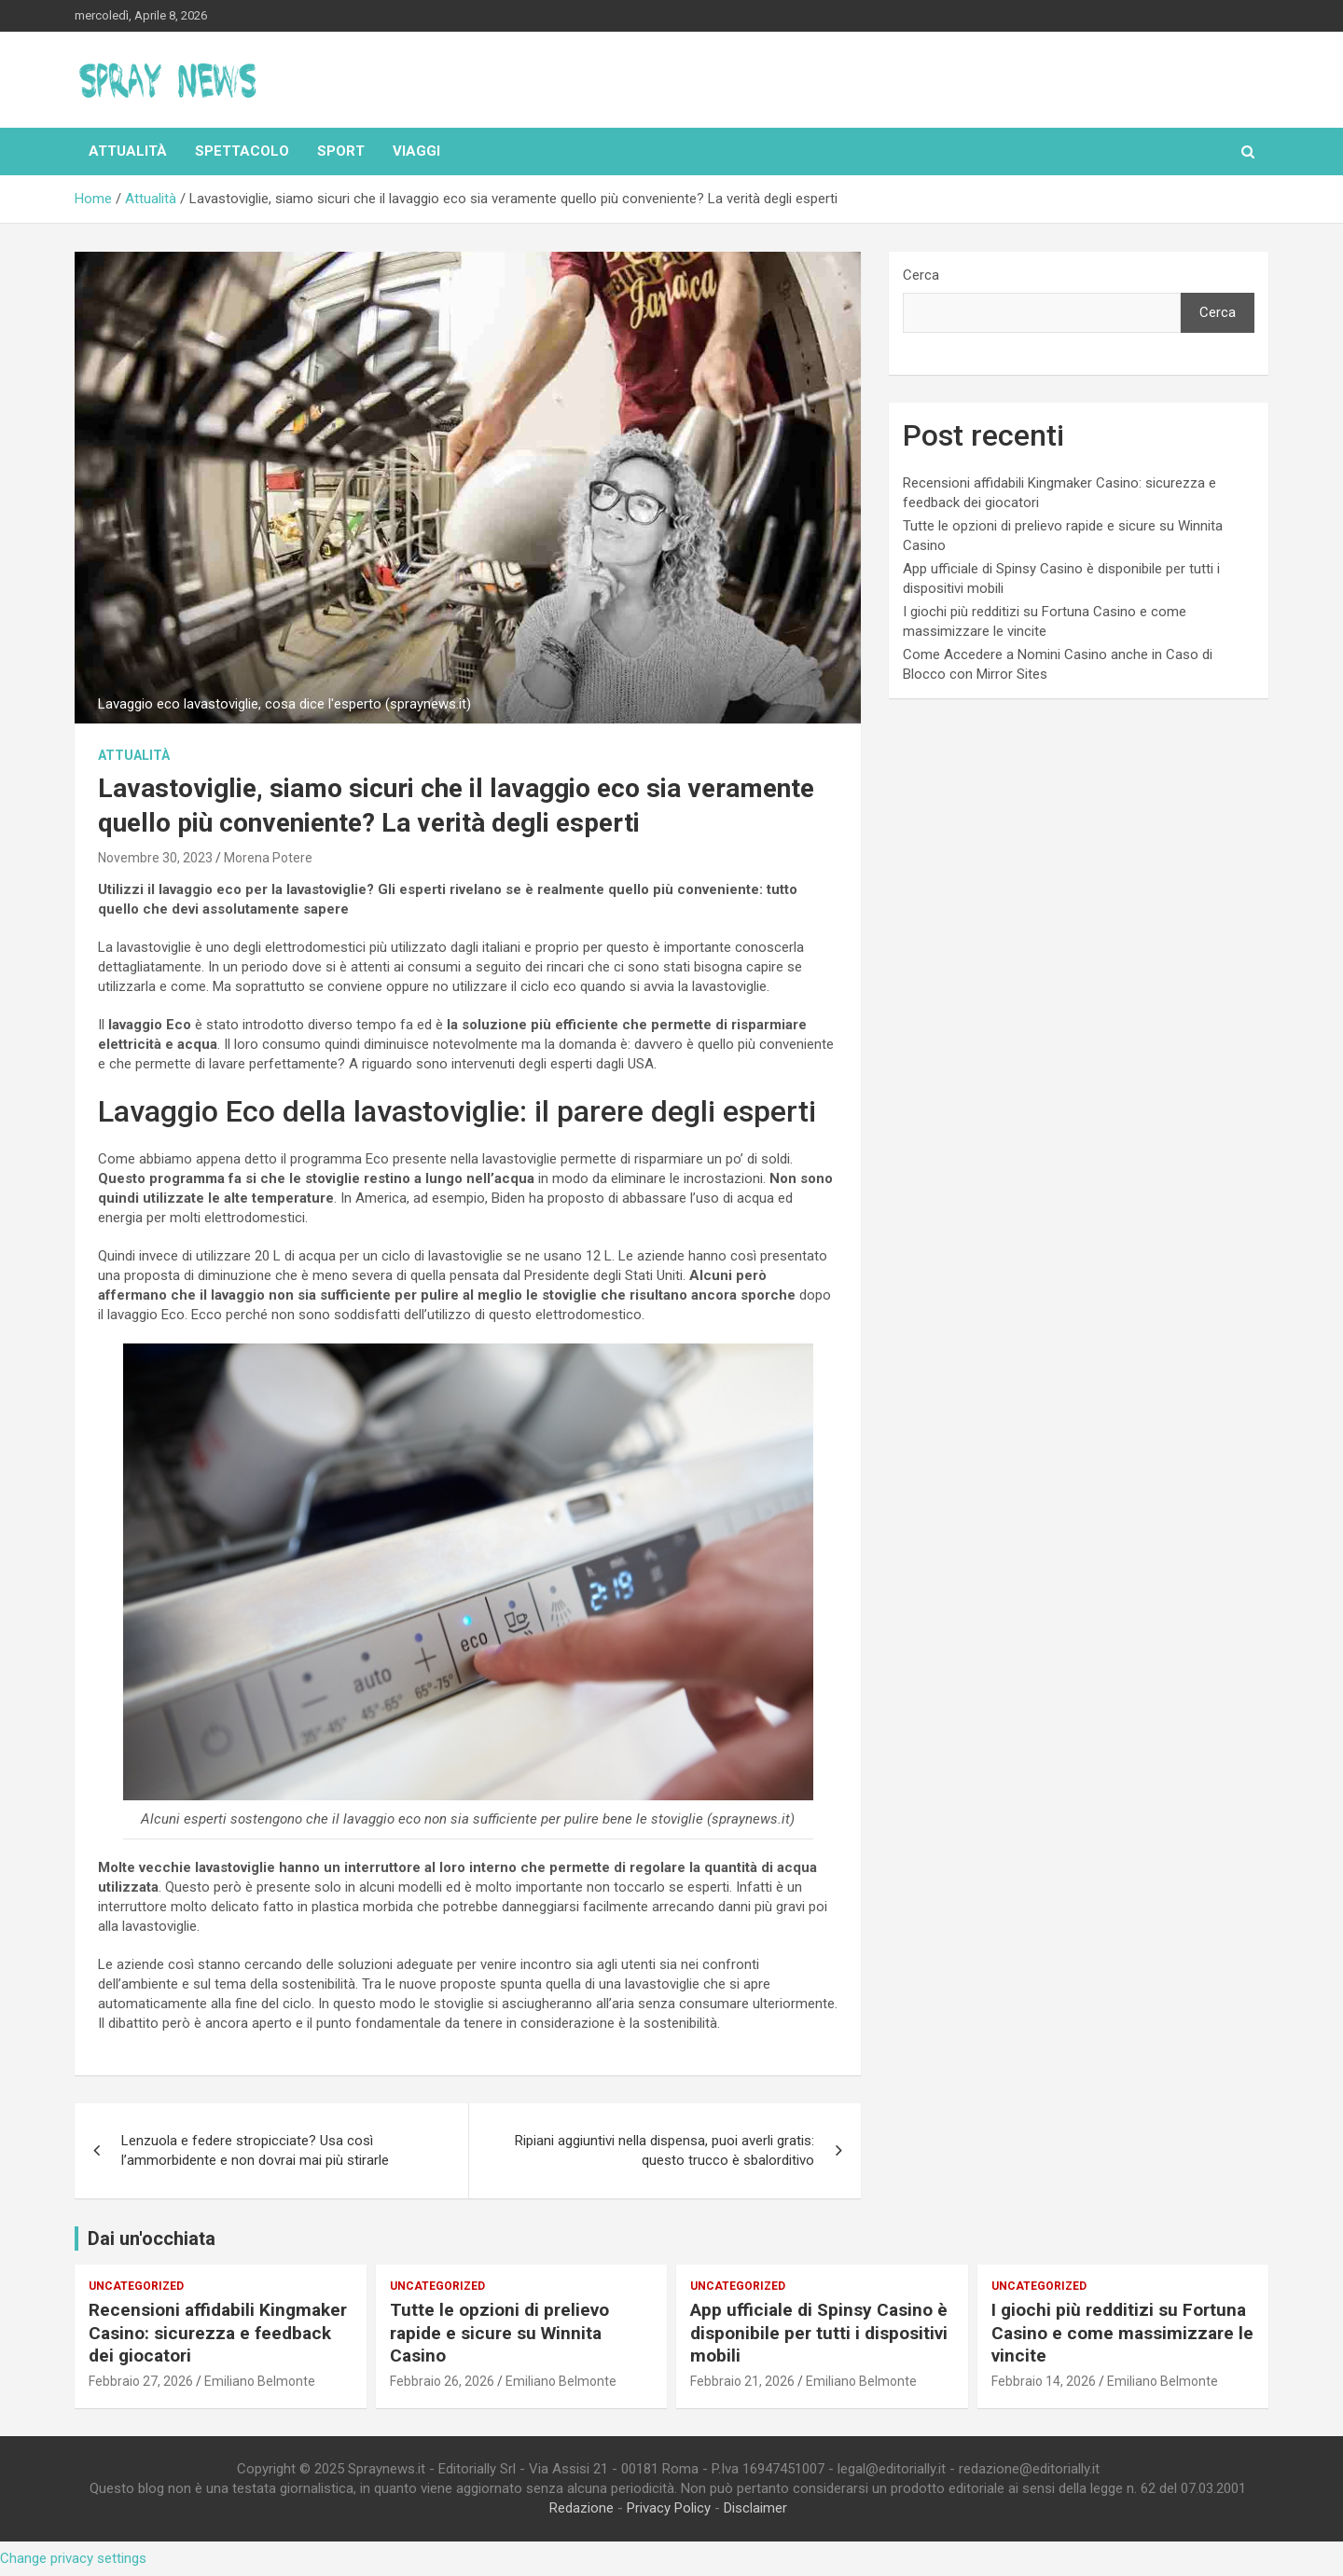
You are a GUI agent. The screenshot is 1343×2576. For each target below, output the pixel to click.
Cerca (921, 275)
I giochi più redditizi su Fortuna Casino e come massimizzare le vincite (1122, 2332)
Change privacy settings (73, 2558)
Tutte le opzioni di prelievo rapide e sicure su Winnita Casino (499, 2332)
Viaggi (416, 151)
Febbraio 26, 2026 (442, 2381)
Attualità (128, 151)
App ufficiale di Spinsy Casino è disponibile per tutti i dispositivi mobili (819, 2332)
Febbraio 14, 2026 (1043, 2381)
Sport (341, 151)
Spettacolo (242, 151)
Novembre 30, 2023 (155, 857)
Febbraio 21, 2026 (742, 2381)
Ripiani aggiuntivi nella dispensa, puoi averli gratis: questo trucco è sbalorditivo (664, 2150)
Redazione (581, 2508)
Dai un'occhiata (151, 2238)
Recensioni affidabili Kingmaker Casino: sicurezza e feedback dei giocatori (218, 2332)
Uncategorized (136, 2286)
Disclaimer (755, 2508)
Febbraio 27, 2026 (141, 2381)
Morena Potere (268, 857)
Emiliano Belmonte (259, 2381)
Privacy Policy (669, 2508)
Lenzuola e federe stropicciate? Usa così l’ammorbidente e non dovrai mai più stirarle (255, 2150)
